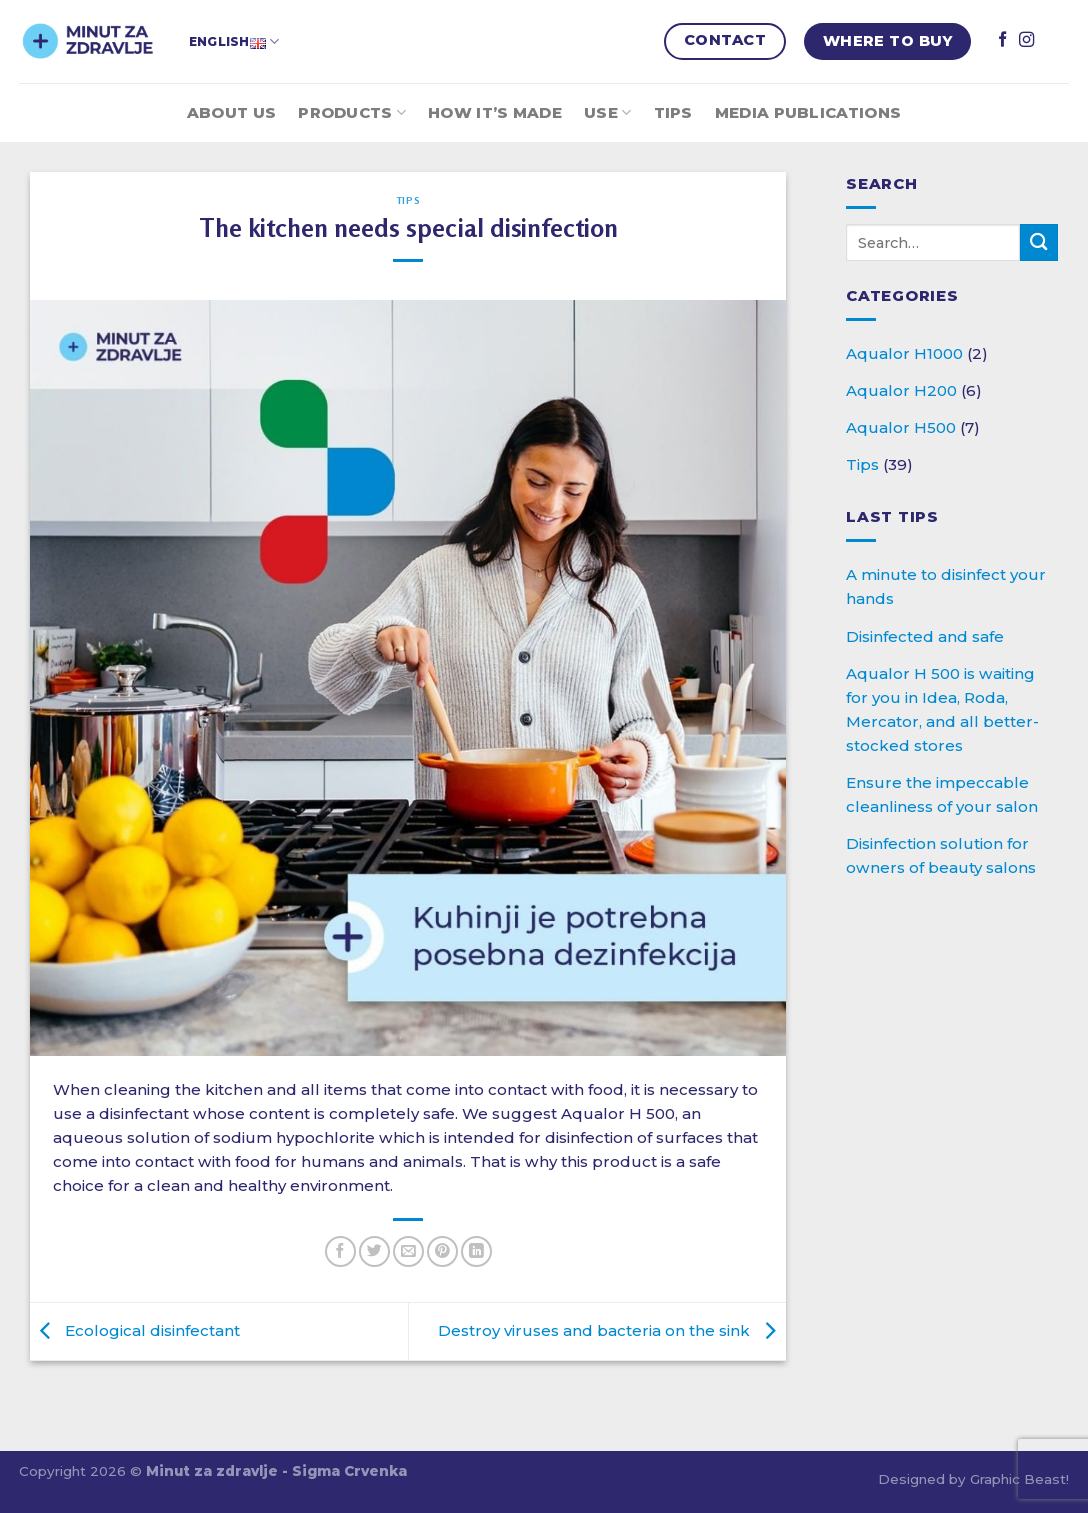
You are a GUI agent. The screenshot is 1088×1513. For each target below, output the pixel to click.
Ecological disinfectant (135, 1330)
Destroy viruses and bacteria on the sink (612, 1330)
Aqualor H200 (901, 390)
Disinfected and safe (925, 636)
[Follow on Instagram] (1026, 40)
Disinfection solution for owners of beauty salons (941, 855)
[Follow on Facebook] (1002, 40)
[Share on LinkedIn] (476, 1251)
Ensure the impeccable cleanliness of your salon (942, 794)
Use (607, 113)
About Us (231, 112)
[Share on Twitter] (374, 1251)
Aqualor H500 (901, 427)
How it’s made (495, 112)
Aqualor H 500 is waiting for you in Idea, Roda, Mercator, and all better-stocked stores (942, 709)
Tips (673, 112)
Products (352, 113)
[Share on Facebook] (340, 1251)
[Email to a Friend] (408, 1251)
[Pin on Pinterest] (442, 1251)
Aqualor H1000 (904, 353)
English (234, 41)
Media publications (808, 112)
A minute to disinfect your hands (946, 586)
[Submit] (1039, 242)
